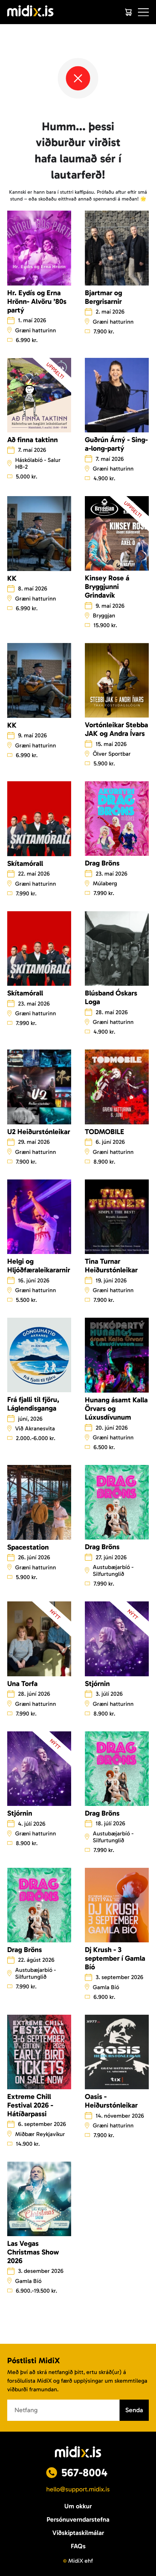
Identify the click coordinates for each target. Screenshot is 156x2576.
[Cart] (128, 12)
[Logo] (30, 12)
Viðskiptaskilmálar (78, 2533)
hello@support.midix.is (78, 2489)
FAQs (78, 2546)
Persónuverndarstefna (78, 2519)
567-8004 (84, 2472)
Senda (134, 2410)
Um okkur (78, 2506)
